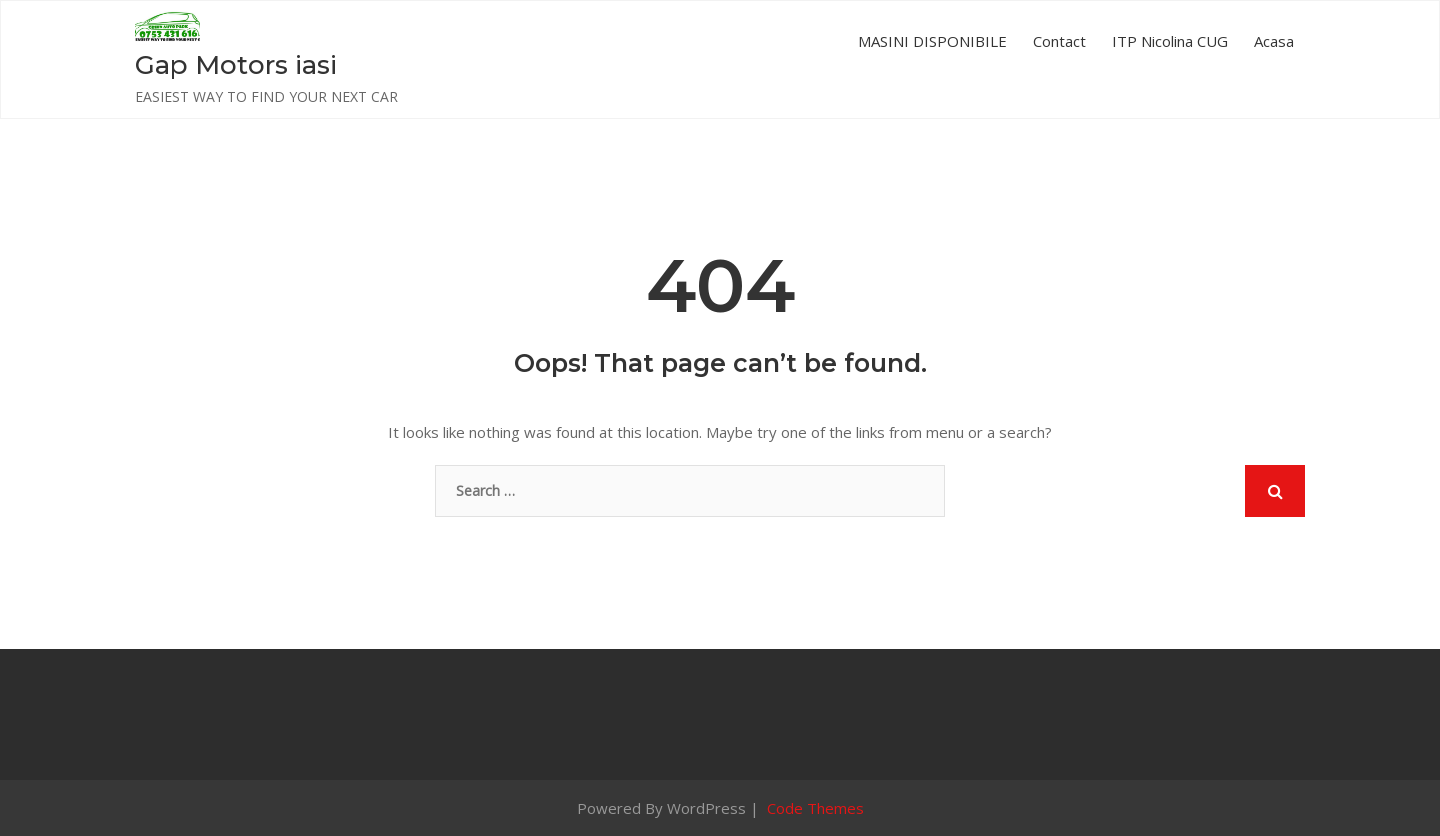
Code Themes (813, 808)
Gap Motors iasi (236, 65)
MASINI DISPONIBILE (932, 41)
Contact (1059, 41)
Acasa (1274, 41)
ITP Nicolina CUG (1170, 41)
